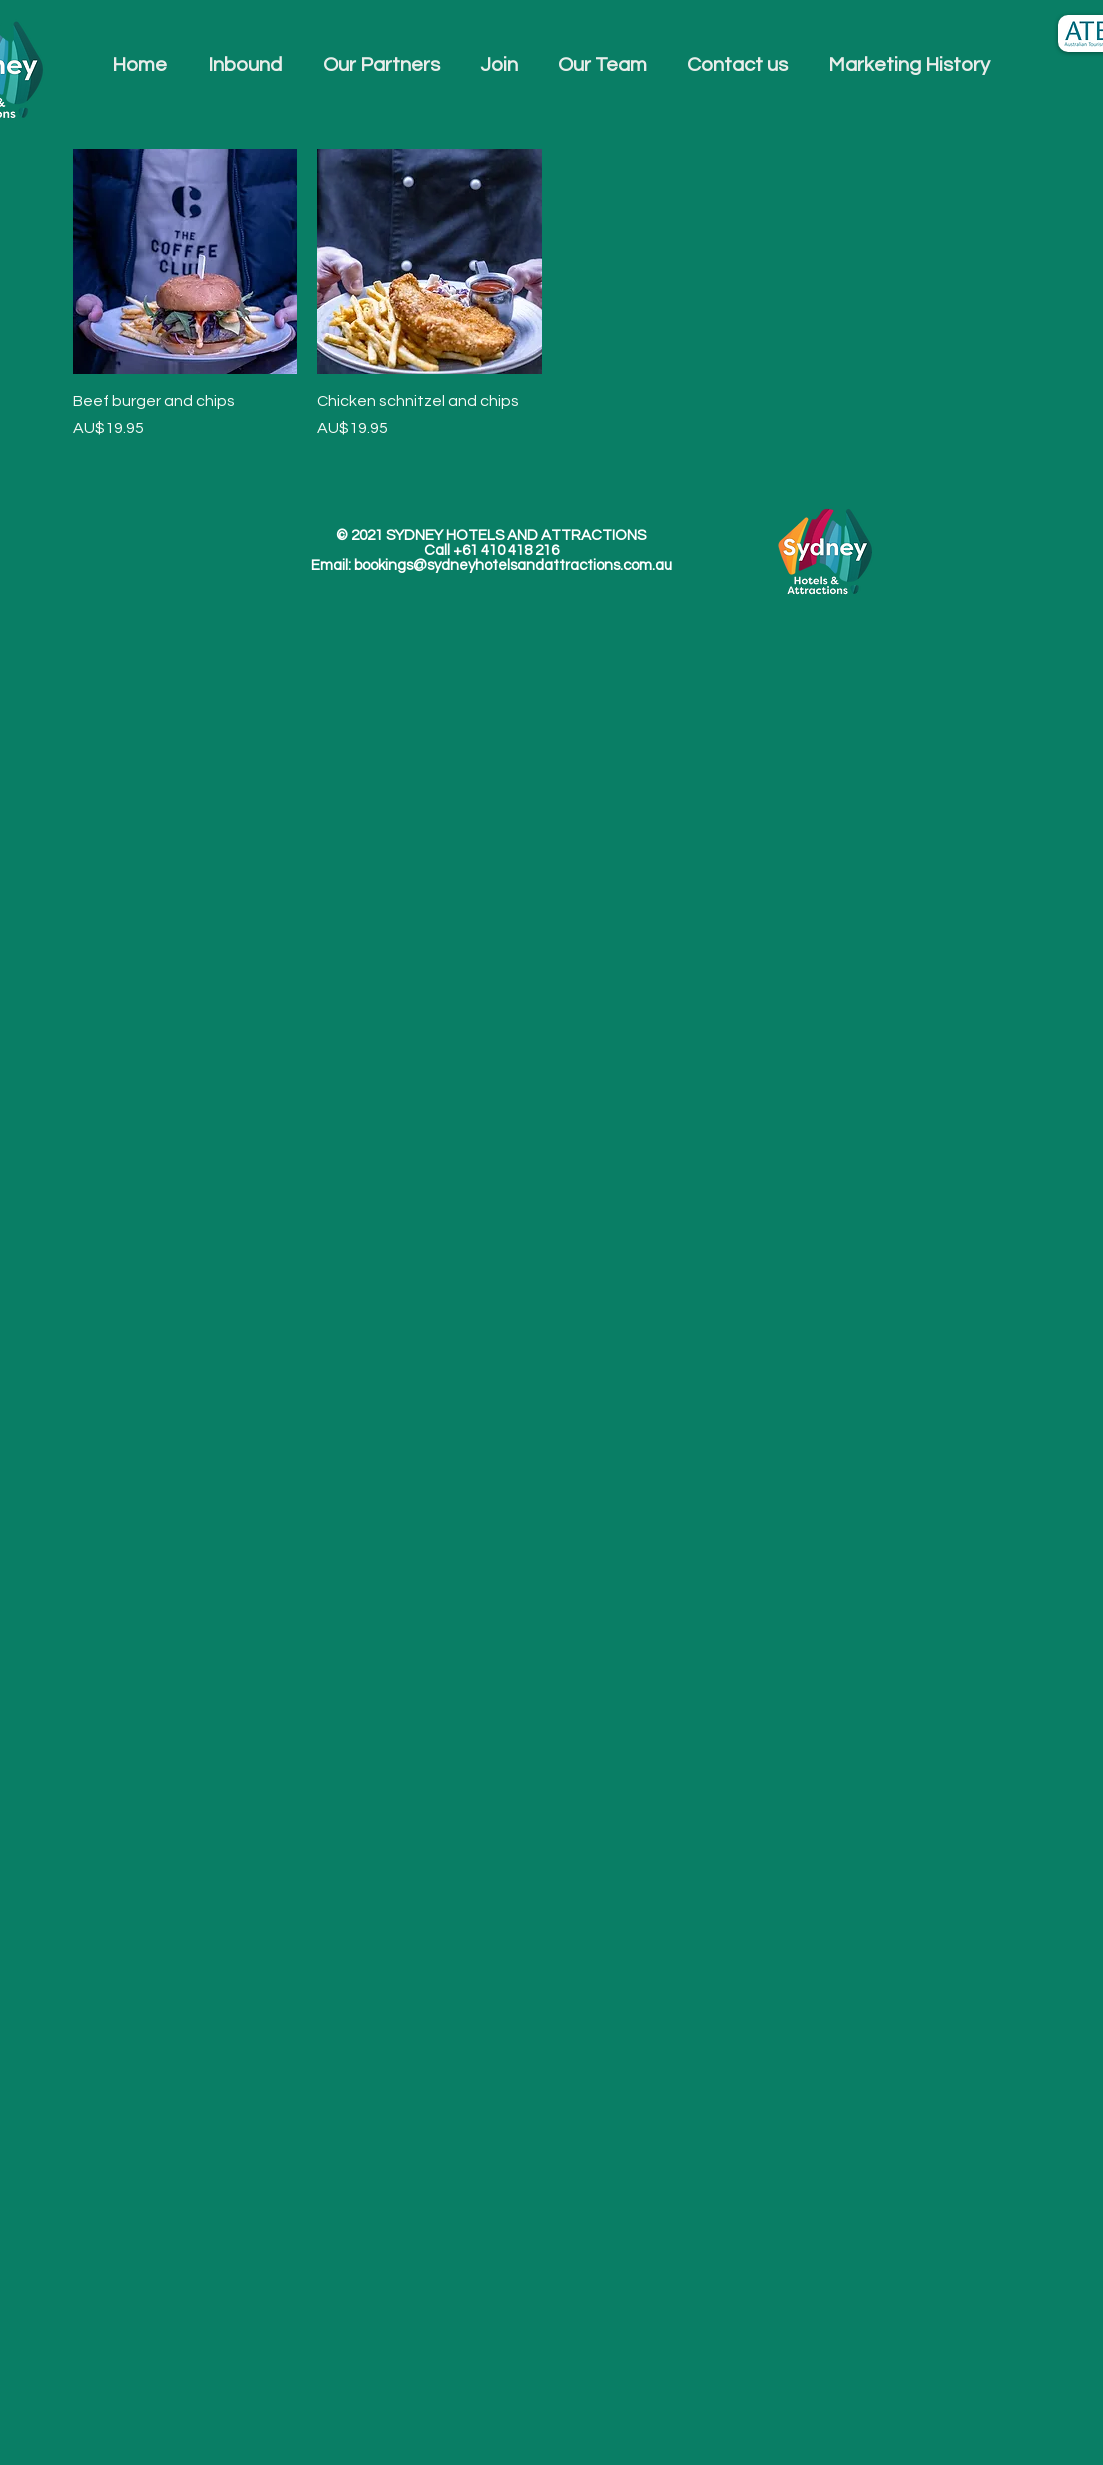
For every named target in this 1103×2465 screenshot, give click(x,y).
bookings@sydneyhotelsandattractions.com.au (513, 565)
